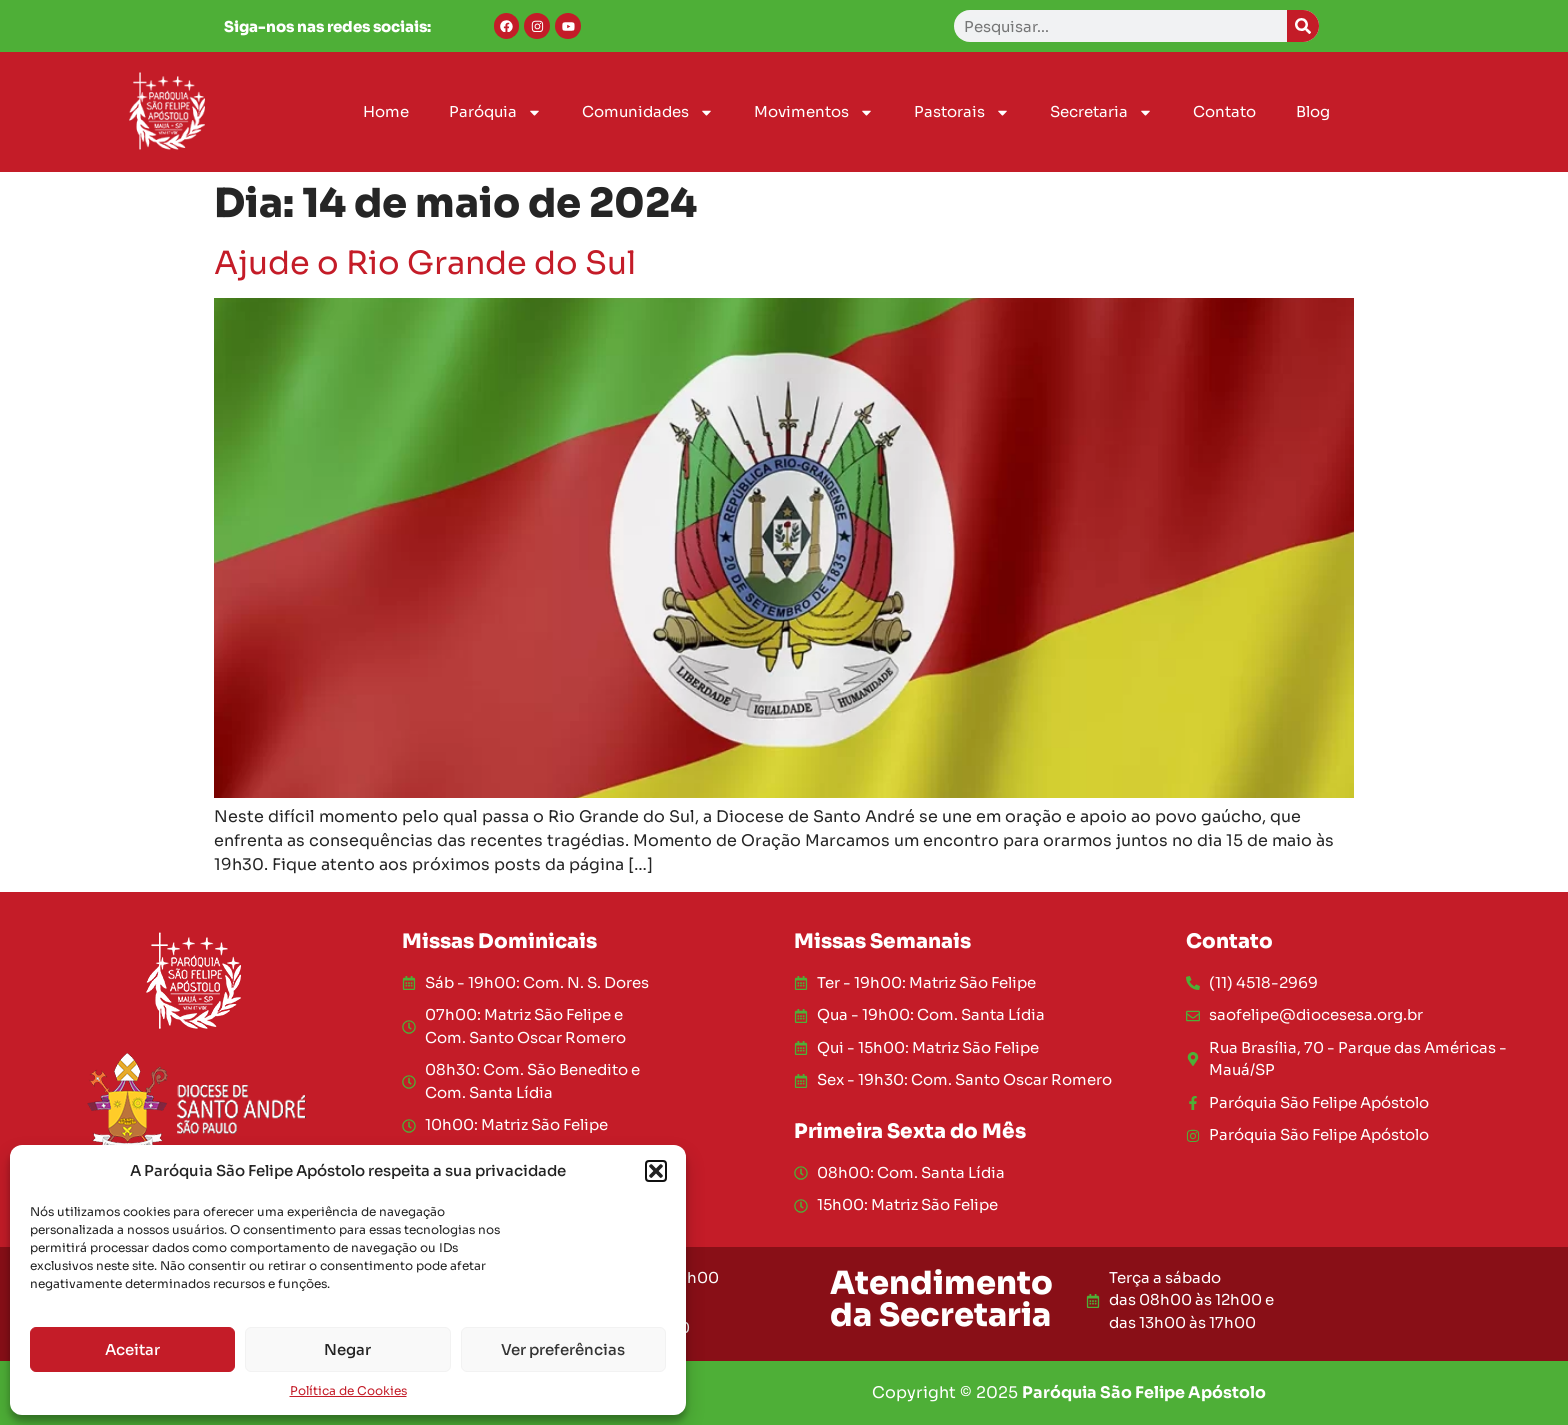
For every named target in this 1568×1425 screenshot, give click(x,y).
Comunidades (648, 112)
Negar (347, 1349)
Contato (1224, 111)
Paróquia (495, 112)
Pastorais (962, 112)
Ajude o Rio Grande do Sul (425, 263)
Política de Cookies (348, 1390)
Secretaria (1101, 112)
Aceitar (132, 1349)
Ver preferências (563, 1349)
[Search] (1303, 26)
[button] (656, 1171)
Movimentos (814, 112)
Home (386, 111)
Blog (1313, 111)
